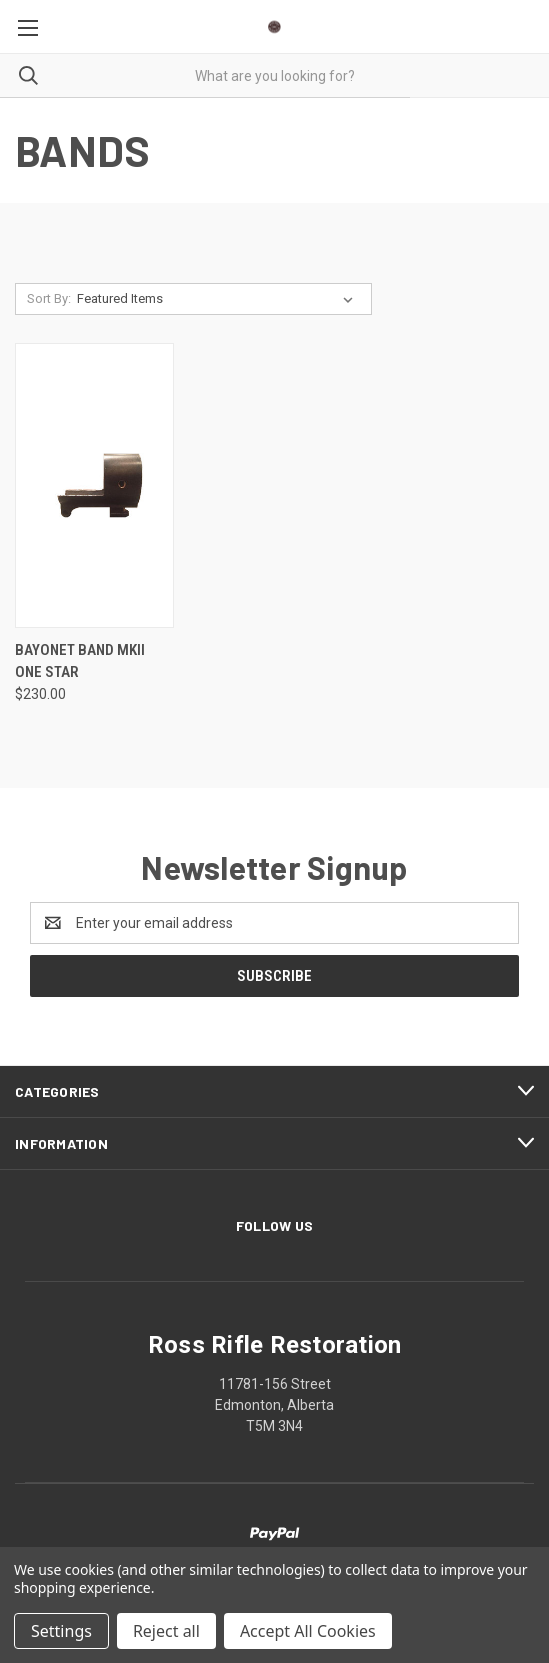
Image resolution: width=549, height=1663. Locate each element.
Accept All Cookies (308, 1631)
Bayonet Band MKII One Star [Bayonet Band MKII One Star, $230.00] (80, 661)
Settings (61, 1631)
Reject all (166, 1631)
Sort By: (49, 298)
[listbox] (219, 299)
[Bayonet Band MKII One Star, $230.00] (94, 485)
